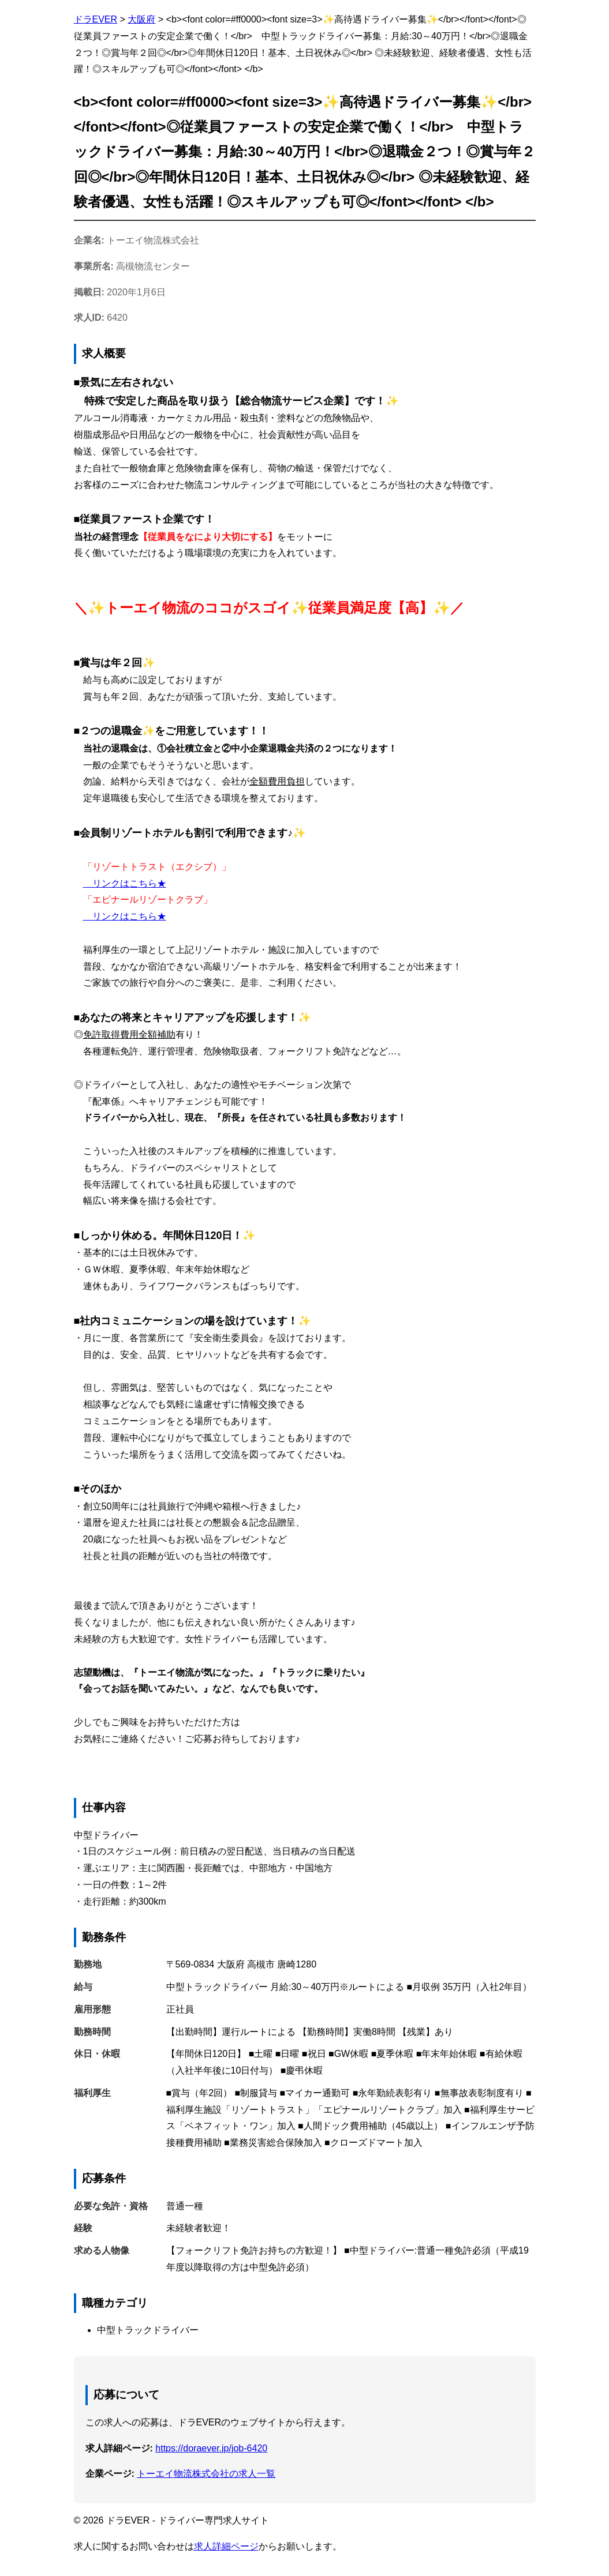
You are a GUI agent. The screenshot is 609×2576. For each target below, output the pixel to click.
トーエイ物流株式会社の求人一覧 (206, 2474)
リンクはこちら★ (124, 883)
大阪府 (141, 19)
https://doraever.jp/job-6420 (211, 2448)
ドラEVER (96, 19)
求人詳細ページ (226, 2546)
